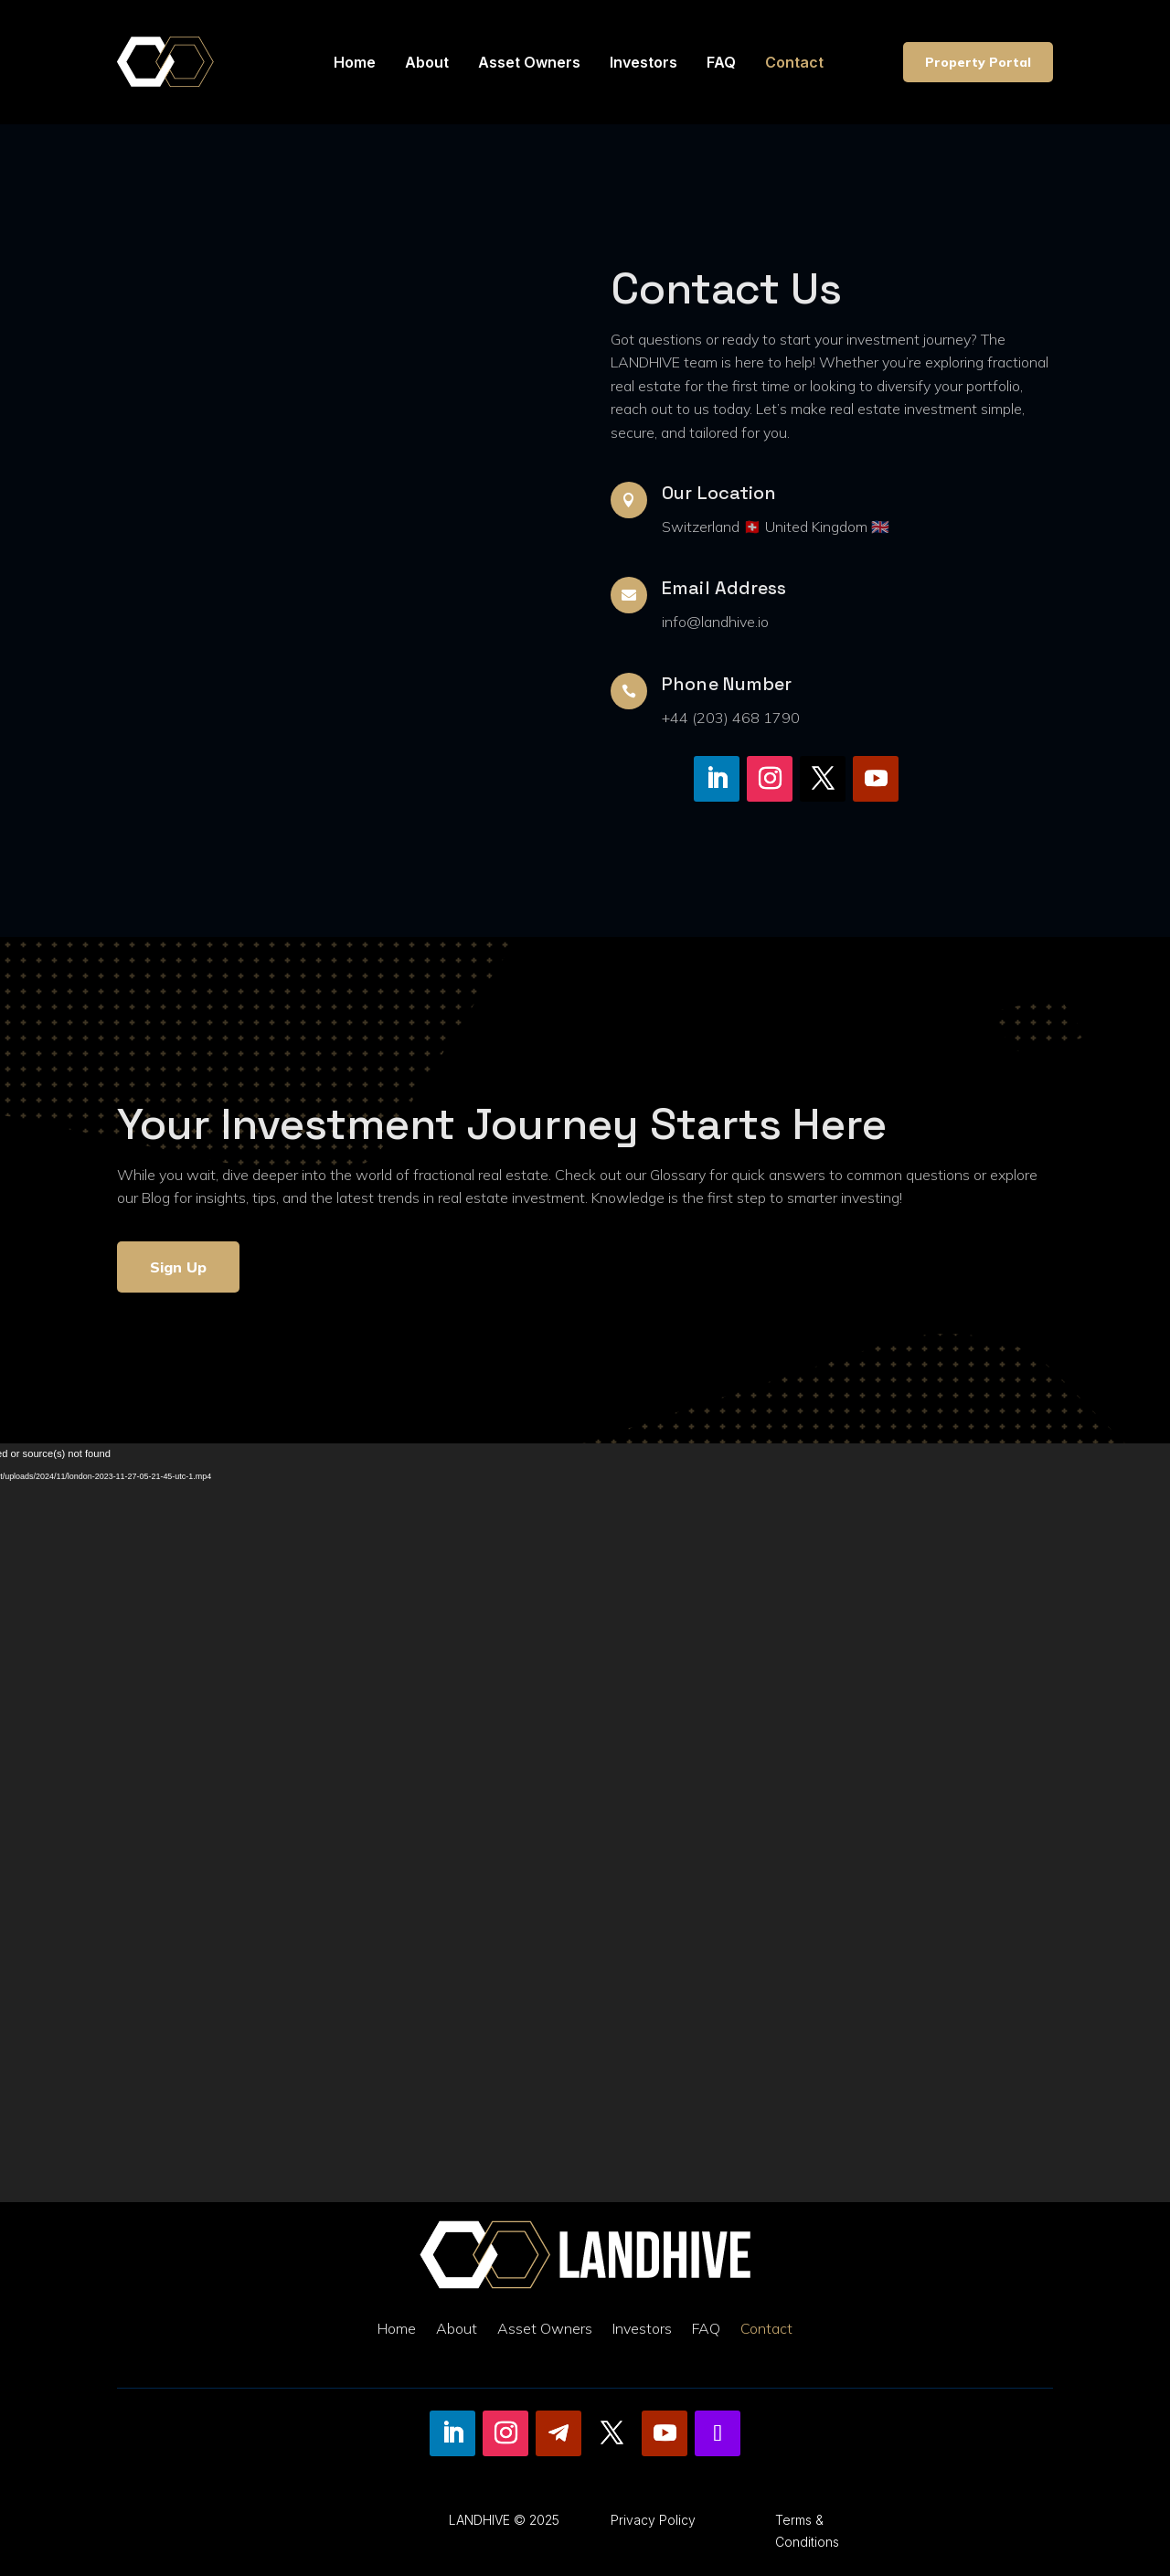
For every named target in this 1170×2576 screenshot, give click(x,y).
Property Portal (978, 62)
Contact (794, 62)
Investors (643, 62)
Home (355, 62)
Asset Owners (529, 62)
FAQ (721, 62)
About (427, 62)
